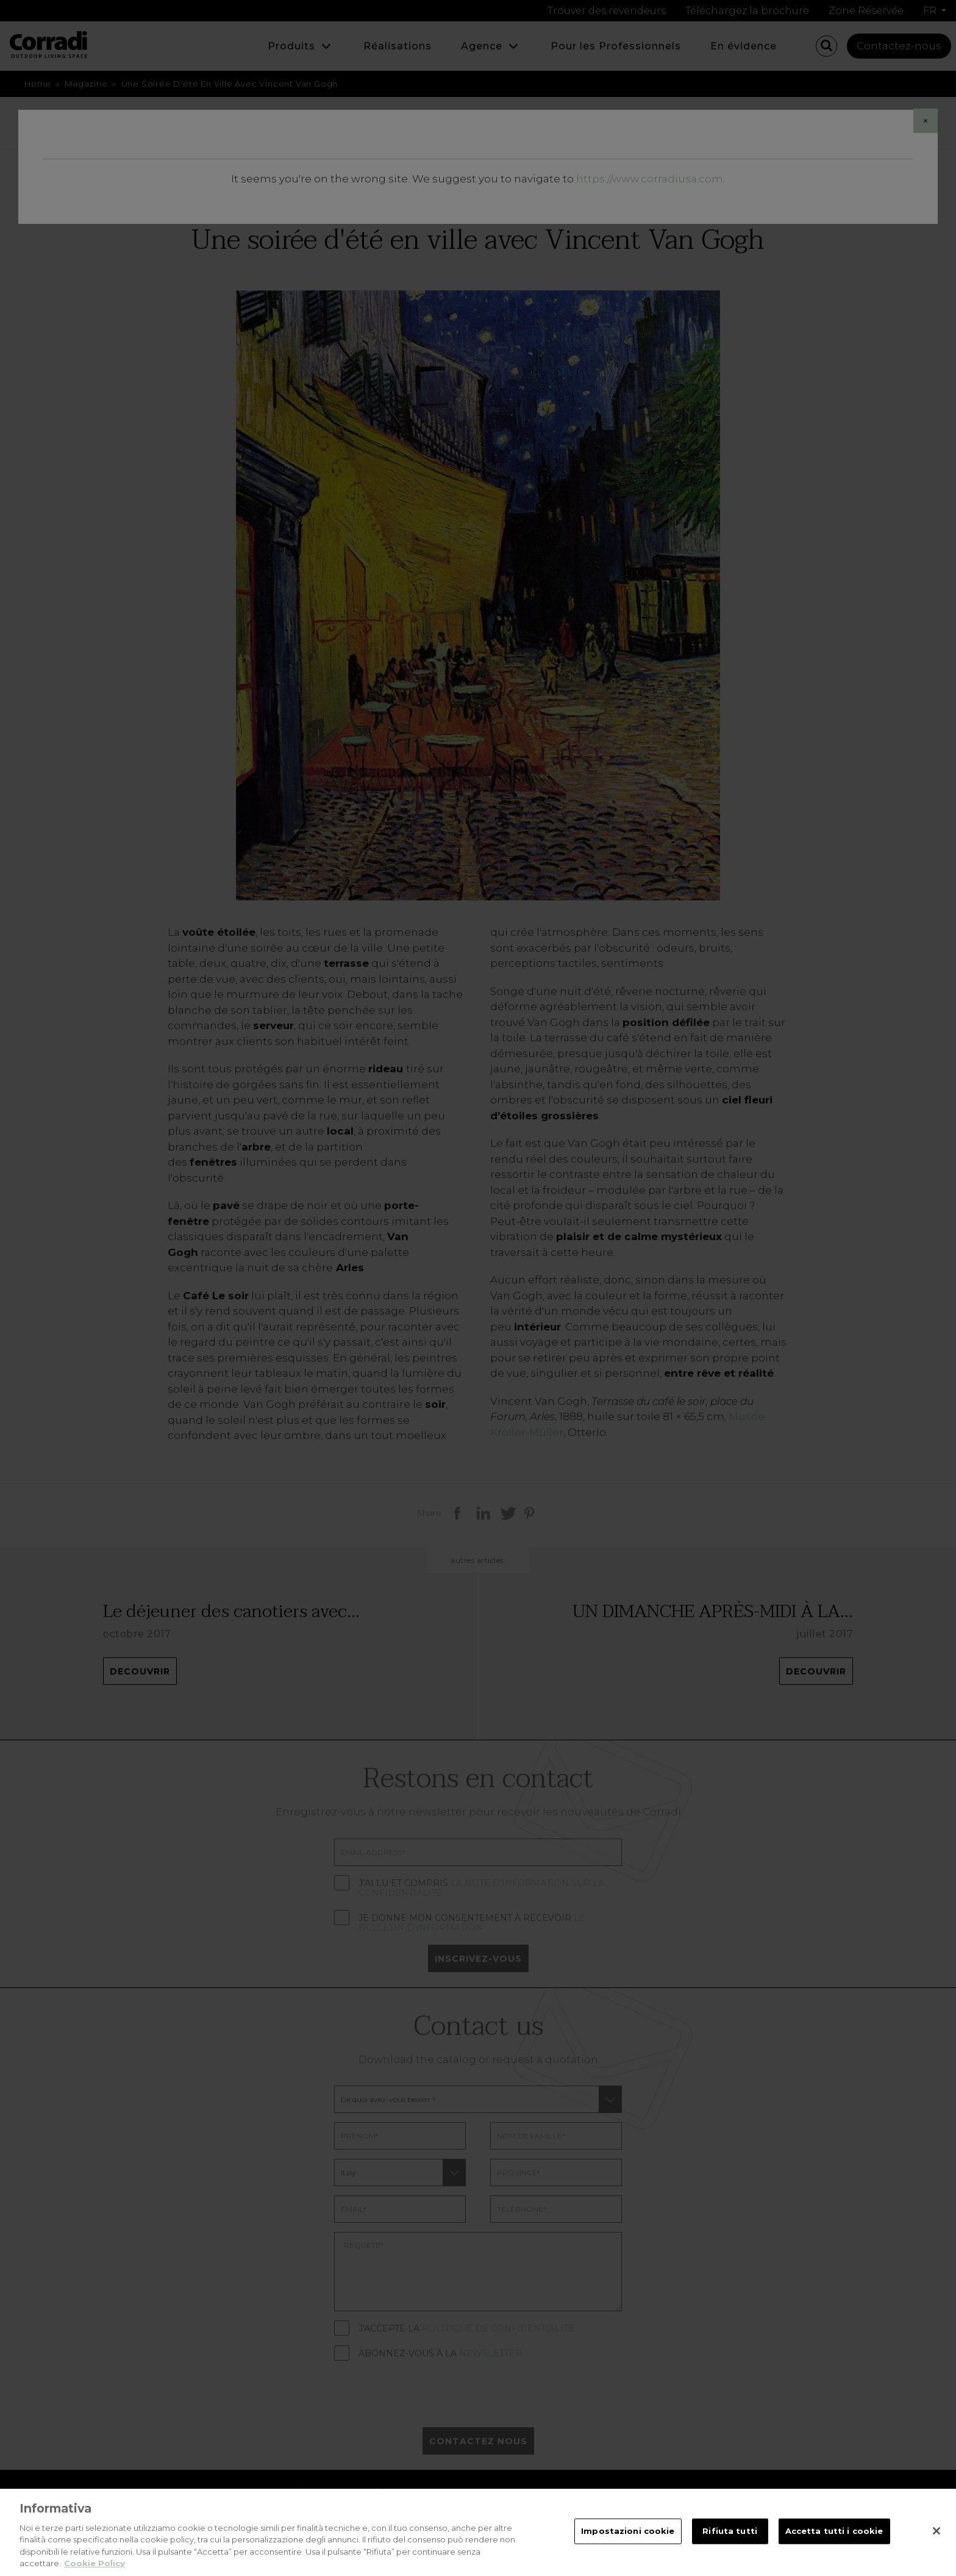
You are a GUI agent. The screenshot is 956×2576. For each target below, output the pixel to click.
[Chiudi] (936, 2530)
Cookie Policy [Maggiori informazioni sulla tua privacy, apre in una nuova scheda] (94, 2563)
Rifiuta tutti (729, 2531)
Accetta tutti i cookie (834, 2531)
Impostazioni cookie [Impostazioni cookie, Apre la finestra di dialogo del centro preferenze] (627, 2531)
